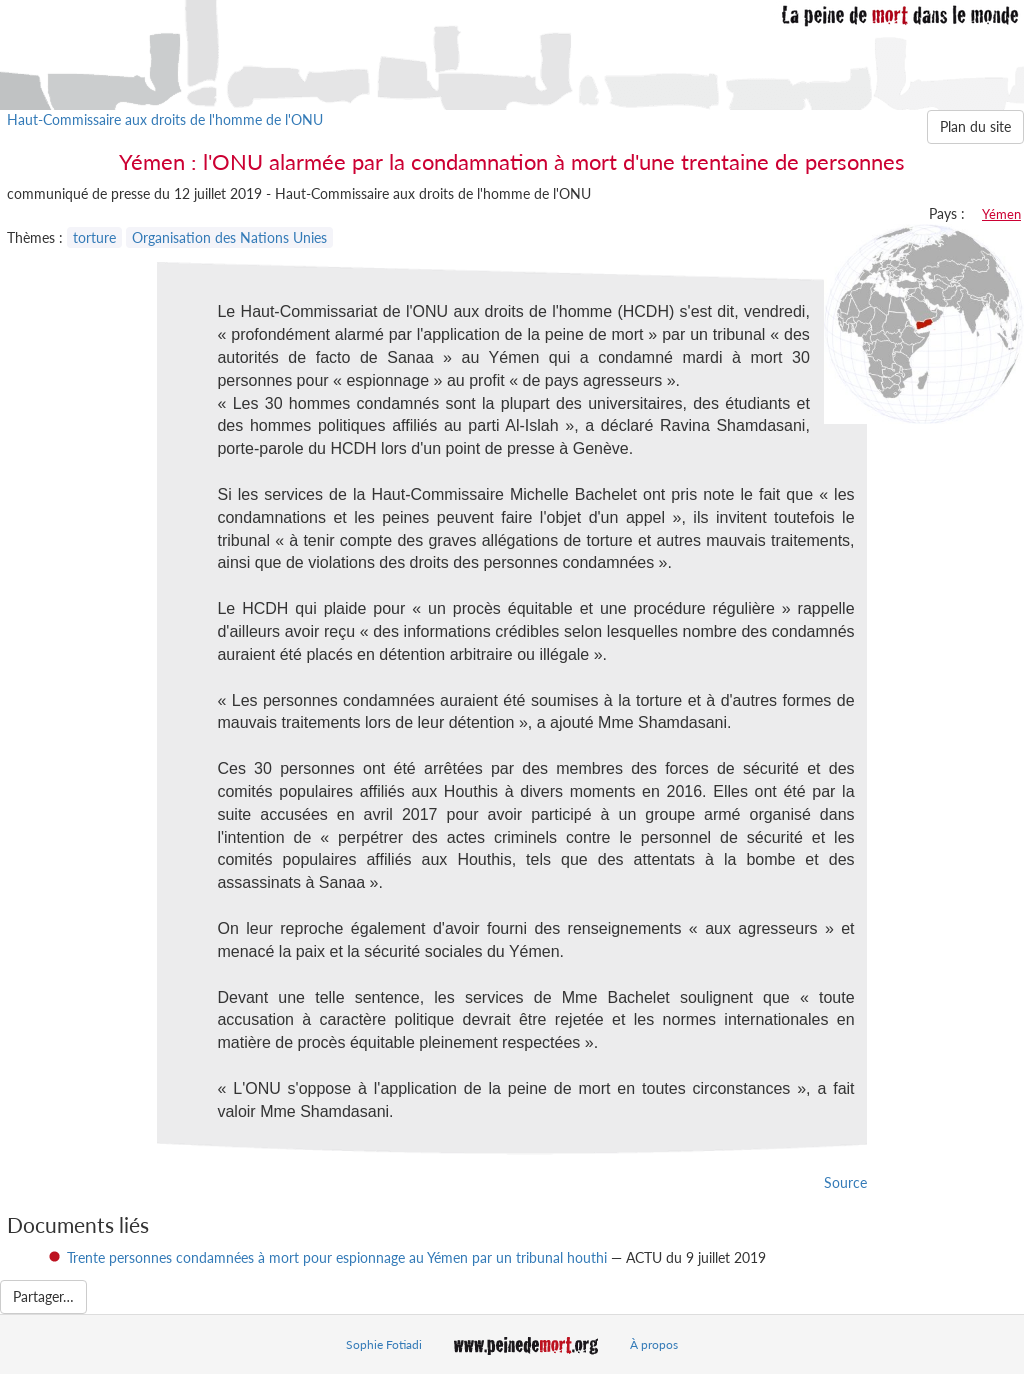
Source (845, 1182)
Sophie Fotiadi (384, 1344)
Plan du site (975, 126)
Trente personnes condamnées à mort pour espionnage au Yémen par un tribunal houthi (337, 1257)
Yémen (1001, 214)
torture (94, 237)
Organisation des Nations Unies (229, 237)
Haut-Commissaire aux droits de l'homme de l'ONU (165, 119)
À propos (654, 1344)
